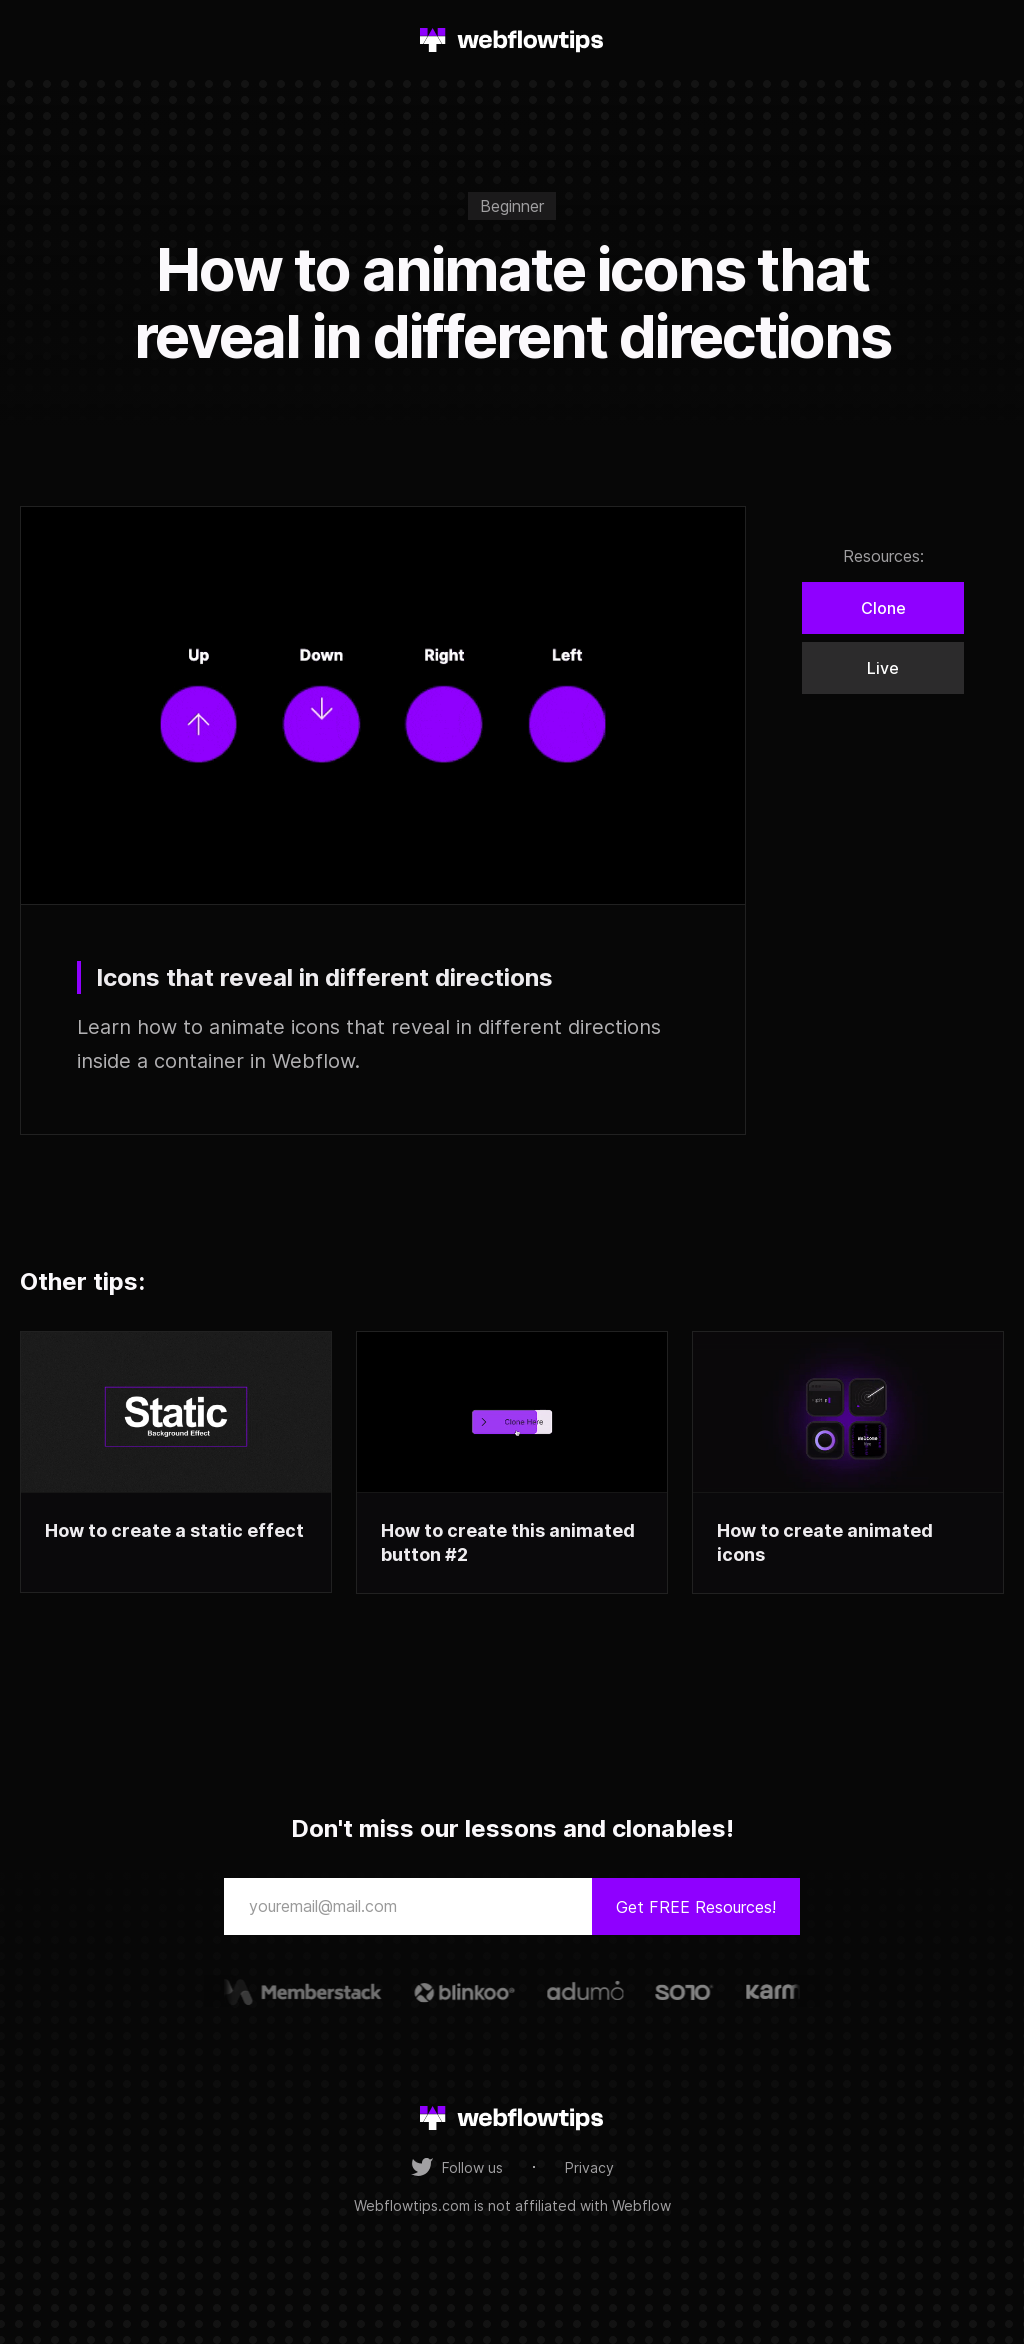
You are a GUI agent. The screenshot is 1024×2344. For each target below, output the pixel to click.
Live (883, 668)
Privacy (589, 2167)
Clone (883, 608)
